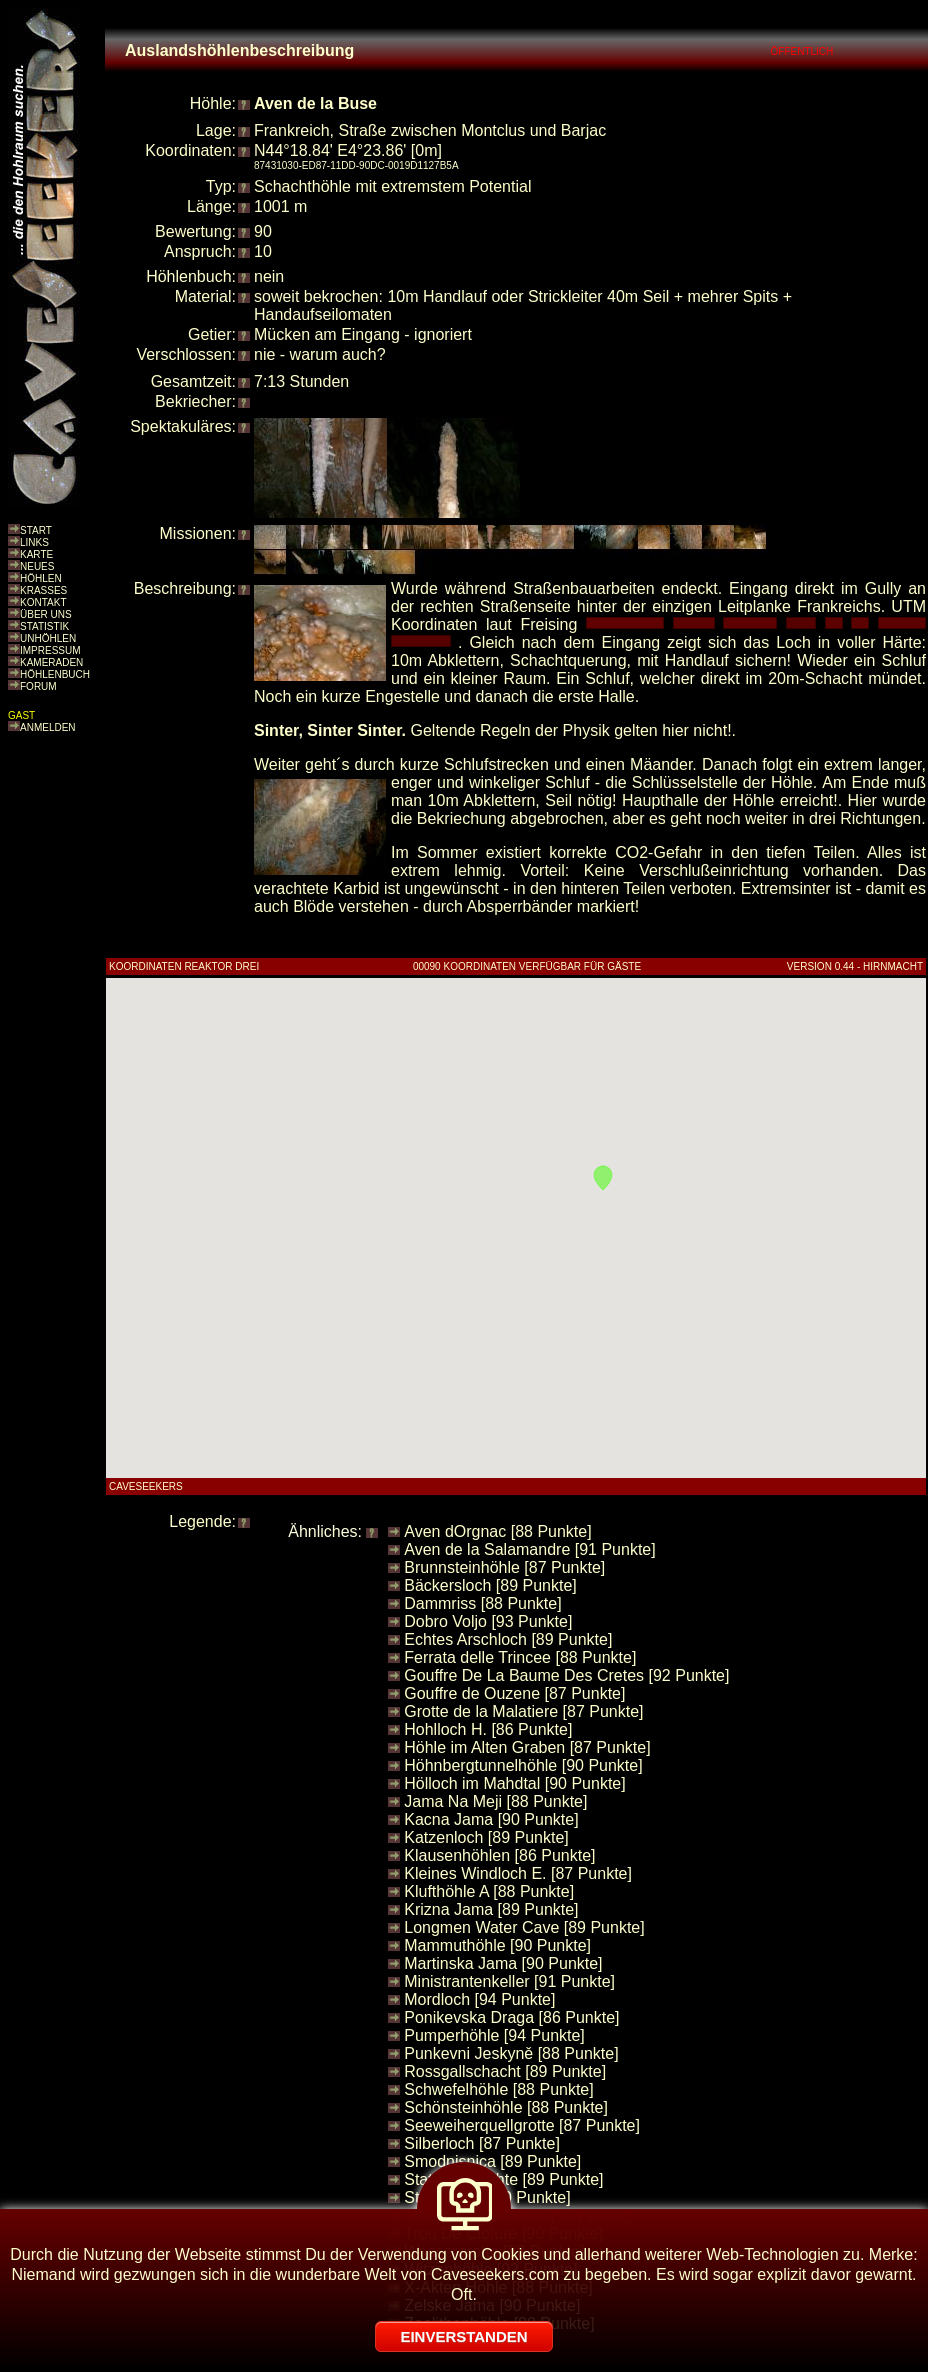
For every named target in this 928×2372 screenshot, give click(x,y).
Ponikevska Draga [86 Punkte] (511, 2017)
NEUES (37, 566)
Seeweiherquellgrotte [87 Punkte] (522, 2125)
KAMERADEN (51, 662)
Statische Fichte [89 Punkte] (503, 2179)
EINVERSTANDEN (463, 2336)
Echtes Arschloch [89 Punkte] (508, 1639)
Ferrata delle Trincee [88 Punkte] (520, 1657)
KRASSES (43, 590)
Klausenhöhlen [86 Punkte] (499, 1855)
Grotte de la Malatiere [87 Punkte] (523, 1711)
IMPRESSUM (50, 650)
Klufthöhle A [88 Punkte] (489, 1891)
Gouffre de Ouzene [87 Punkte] (514, 1693)
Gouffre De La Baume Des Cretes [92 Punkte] (566, 1675)
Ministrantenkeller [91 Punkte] (509, 1981)
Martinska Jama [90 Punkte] (503, 1963)
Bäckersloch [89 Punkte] (490, 1585)
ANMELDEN (48, 727)
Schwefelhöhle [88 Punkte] (498, 2089)
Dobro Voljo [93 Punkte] (488, 1621)
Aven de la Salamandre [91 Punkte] (529, 1549)
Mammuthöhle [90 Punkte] (497, 1945)
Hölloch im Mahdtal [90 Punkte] (514, 1783)
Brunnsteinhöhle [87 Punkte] (504, 1567)
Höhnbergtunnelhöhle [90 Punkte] (523, 1765)
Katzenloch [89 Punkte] (486, 1837)
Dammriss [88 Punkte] (482, 1603)
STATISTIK (44, 626)
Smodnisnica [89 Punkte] (492, 2161)
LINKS (34, 542)
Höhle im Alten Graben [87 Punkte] (527, 1747)
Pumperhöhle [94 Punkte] (494, 2035)
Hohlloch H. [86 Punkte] (488, 1729)
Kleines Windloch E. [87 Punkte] (518, 1873)
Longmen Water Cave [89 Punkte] (524, 1927)
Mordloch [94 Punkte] (479, 1999)
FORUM (38, 686)
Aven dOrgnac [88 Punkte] (497, 1531)
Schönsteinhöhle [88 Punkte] (506, 2107)
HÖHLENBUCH (55, 674)
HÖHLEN (41, 578)
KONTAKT (43, 602)
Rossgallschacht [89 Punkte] (505, 2071)
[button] (603, 1178)
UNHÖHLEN (48, 638)
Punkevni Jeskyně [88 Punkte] (511, 2053)
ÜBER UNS (46, 614)
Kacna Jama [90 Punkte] (491, 1819)
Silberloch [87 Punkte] (482, 2143)
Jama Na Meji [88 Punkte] (495, 1801)
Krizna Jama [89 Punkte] (491, 1909)
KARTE (36, 554)
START (36, 530)
